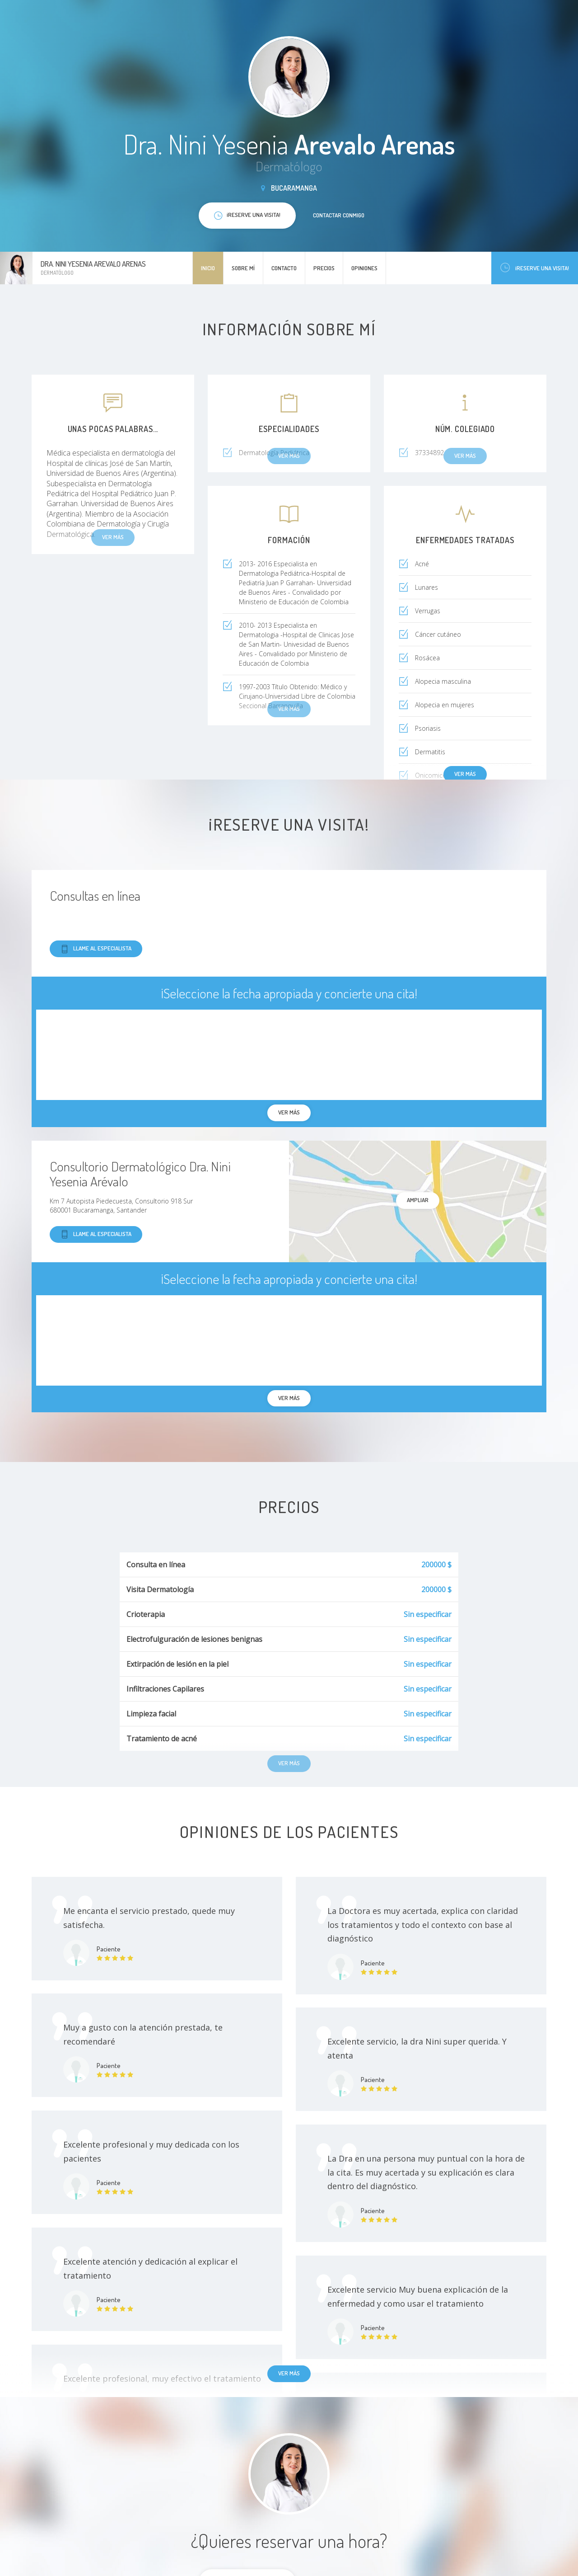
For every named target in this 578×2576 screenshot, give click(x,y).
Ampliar (418, 1199)
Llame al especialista (96, 949)
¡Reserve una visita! (534, 268)
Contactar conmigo (338, 215)
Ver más (465, 773)
